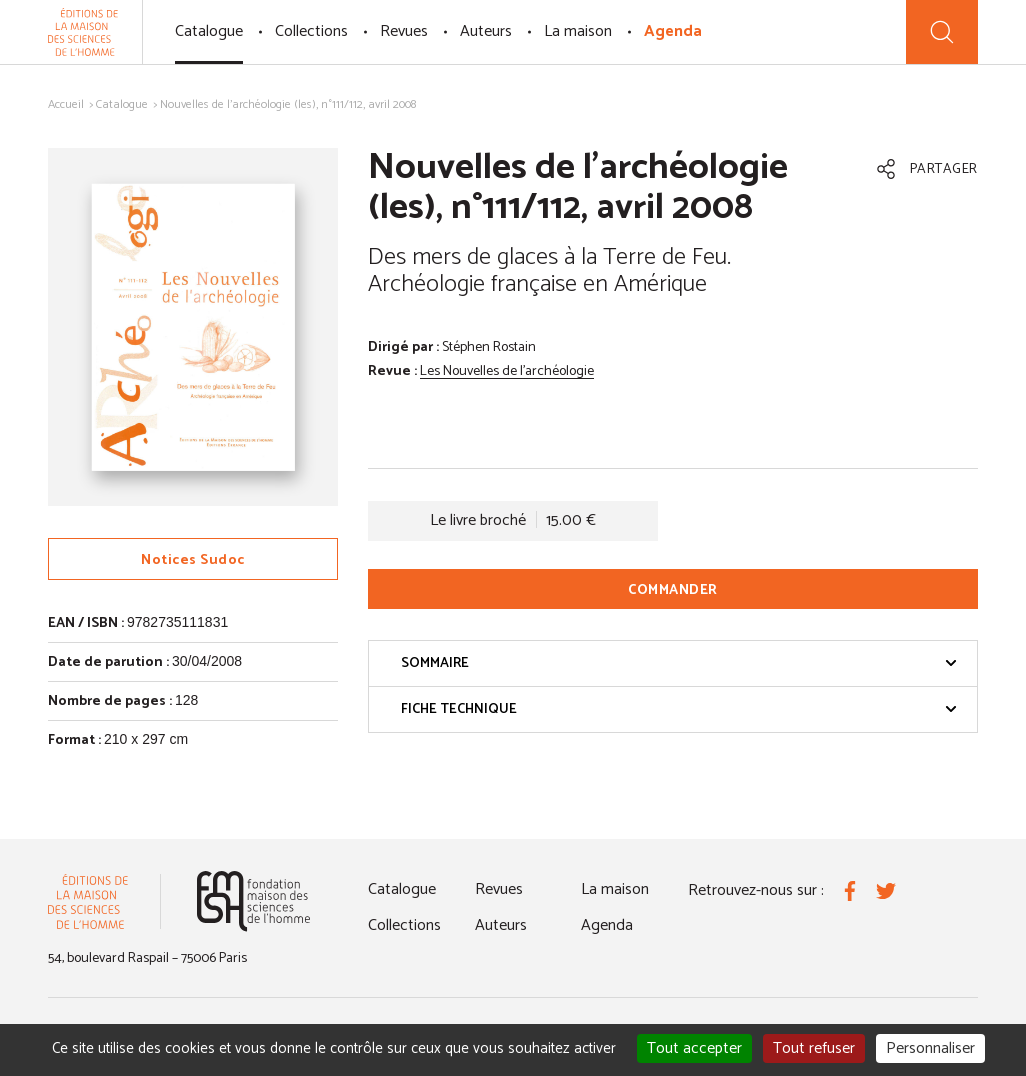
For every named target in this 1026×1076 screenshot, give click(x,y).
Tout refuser (814, 1048)
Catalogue (209, 31)
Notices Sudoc (193, 560)
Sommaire (679, 663)
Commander (673, 590)
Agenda (673, 31)
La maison (578, 31)
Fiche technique (679, 709)
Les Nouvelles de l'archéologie (507, 371)
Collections (311, 31)
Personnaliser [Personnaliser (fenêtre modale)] (930, 1048)
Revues (404, 31)
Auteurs (486, 31)
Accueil (66, 104)
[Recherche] (942, 32)
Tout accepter (694, 1048)
